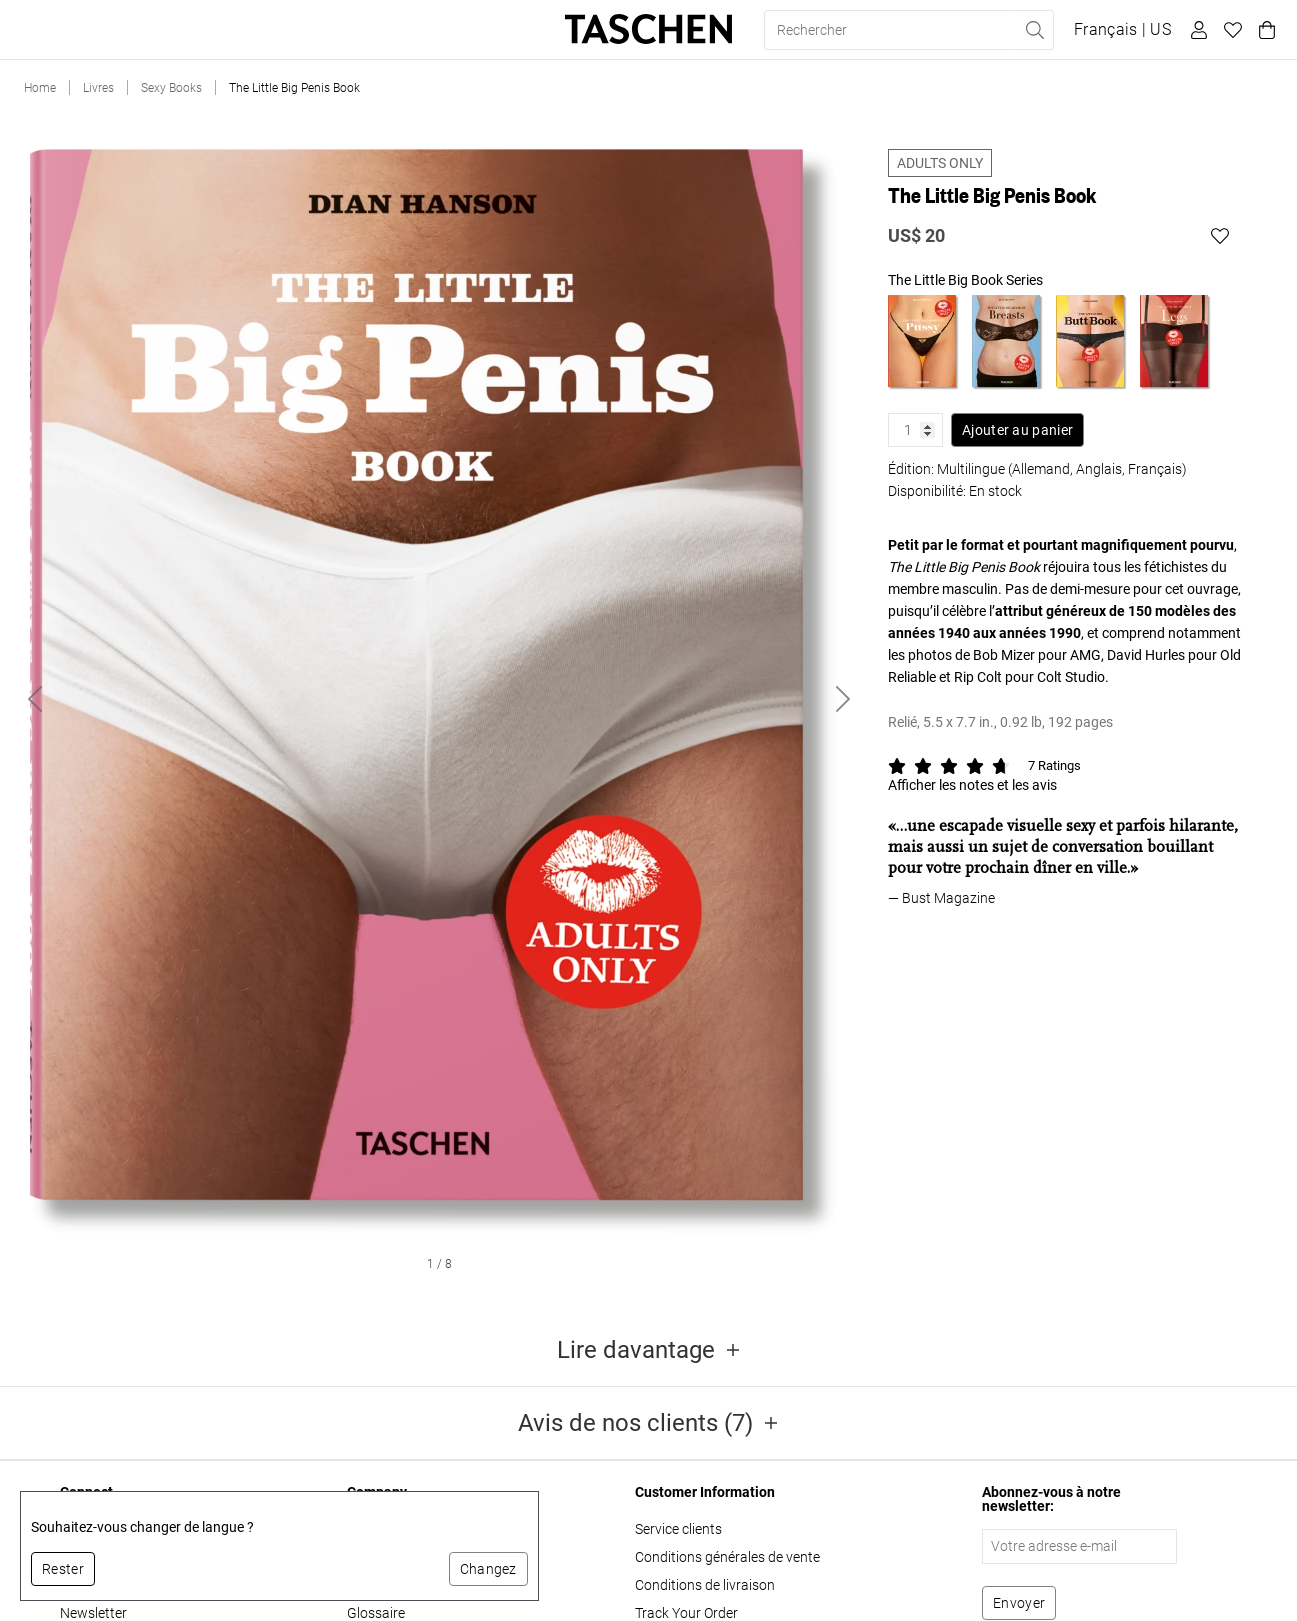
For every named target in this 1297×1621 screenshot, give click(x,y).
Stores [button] (360, 30)
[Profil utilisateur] (1196, 30)
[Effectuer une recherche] (1034, 30)
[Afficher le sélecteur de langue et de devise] (1122, 30)
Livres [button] (48, 30)
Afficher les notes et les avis (972, 785)
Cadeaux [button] (278, 30)
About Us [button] (444, 30)
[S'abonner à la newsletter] (1019, 1603)
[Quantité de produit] (915, 430)
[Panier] (1264, 30)
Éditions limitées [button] (159, 30)
